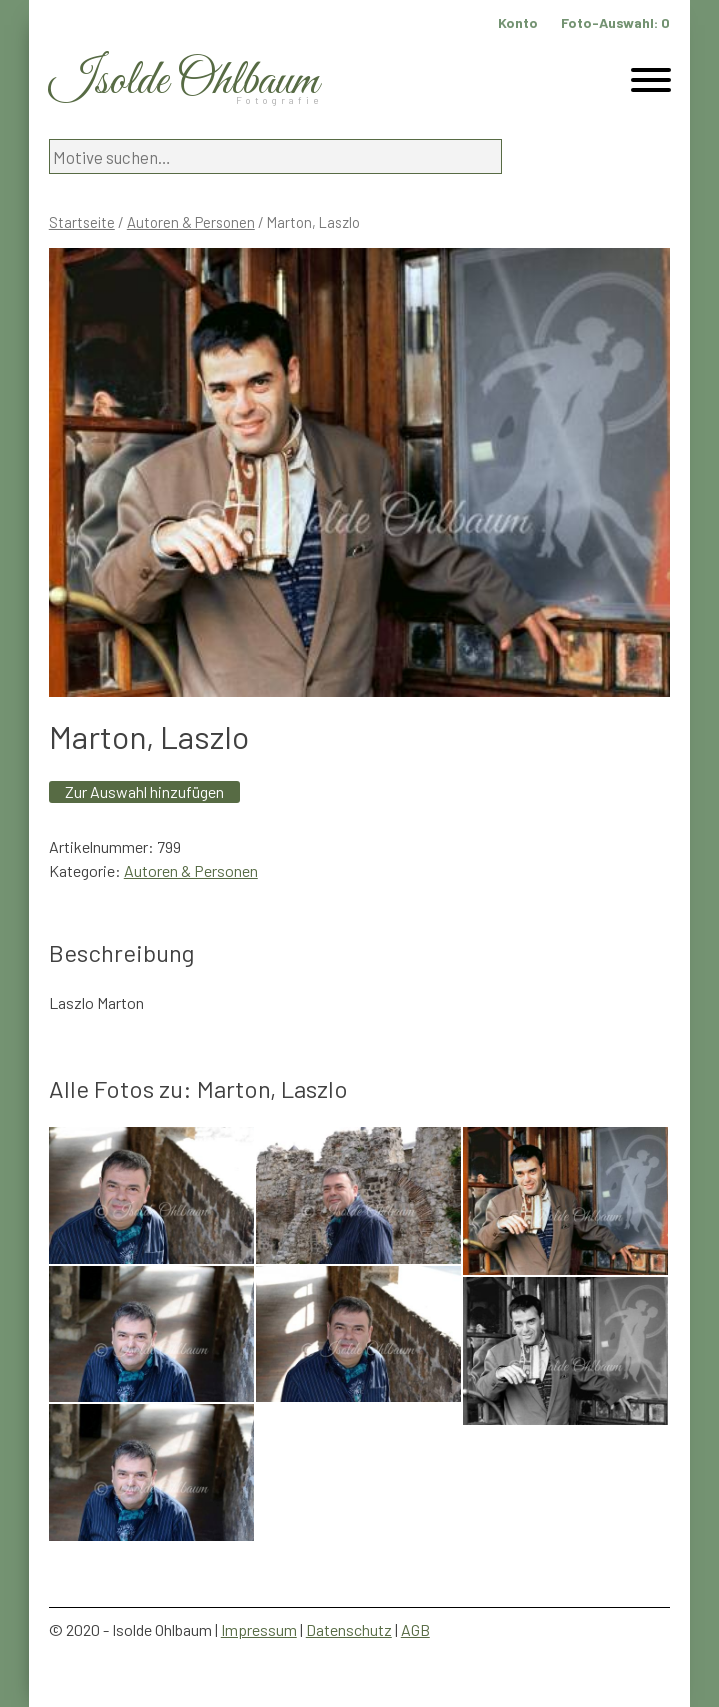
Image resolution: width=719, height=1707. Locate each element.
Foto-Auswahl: (615, 22)
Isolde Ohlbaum (184, 81)
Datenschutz (349, 1629)
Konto (518, 22)
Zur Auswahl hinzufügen (144, 791)
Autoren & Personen (191, 222)
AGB (415, 1629)
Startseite (82, 222)
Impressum (259, 1629)
